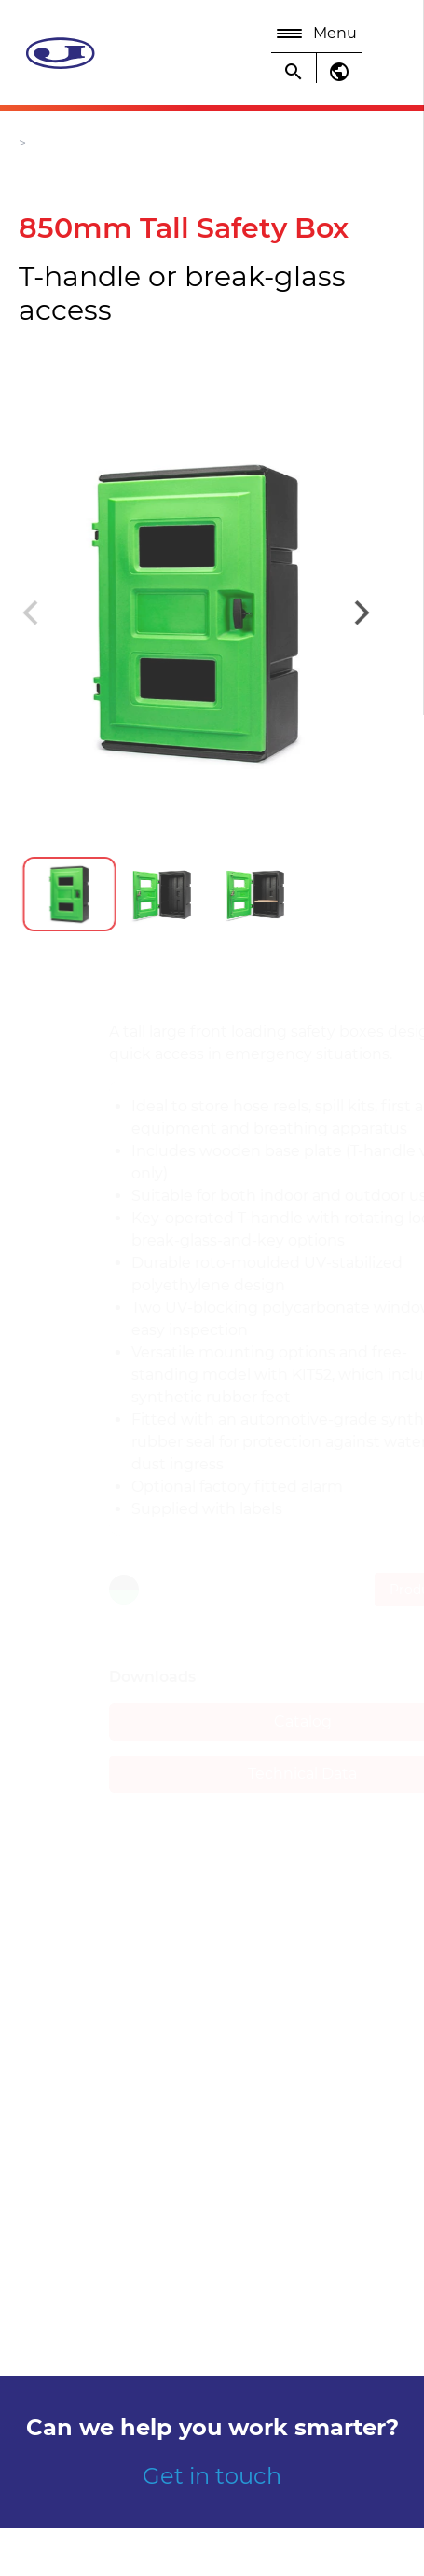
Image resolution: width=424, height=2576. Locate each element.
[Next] (347, 612)
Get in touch (212, 2475)
